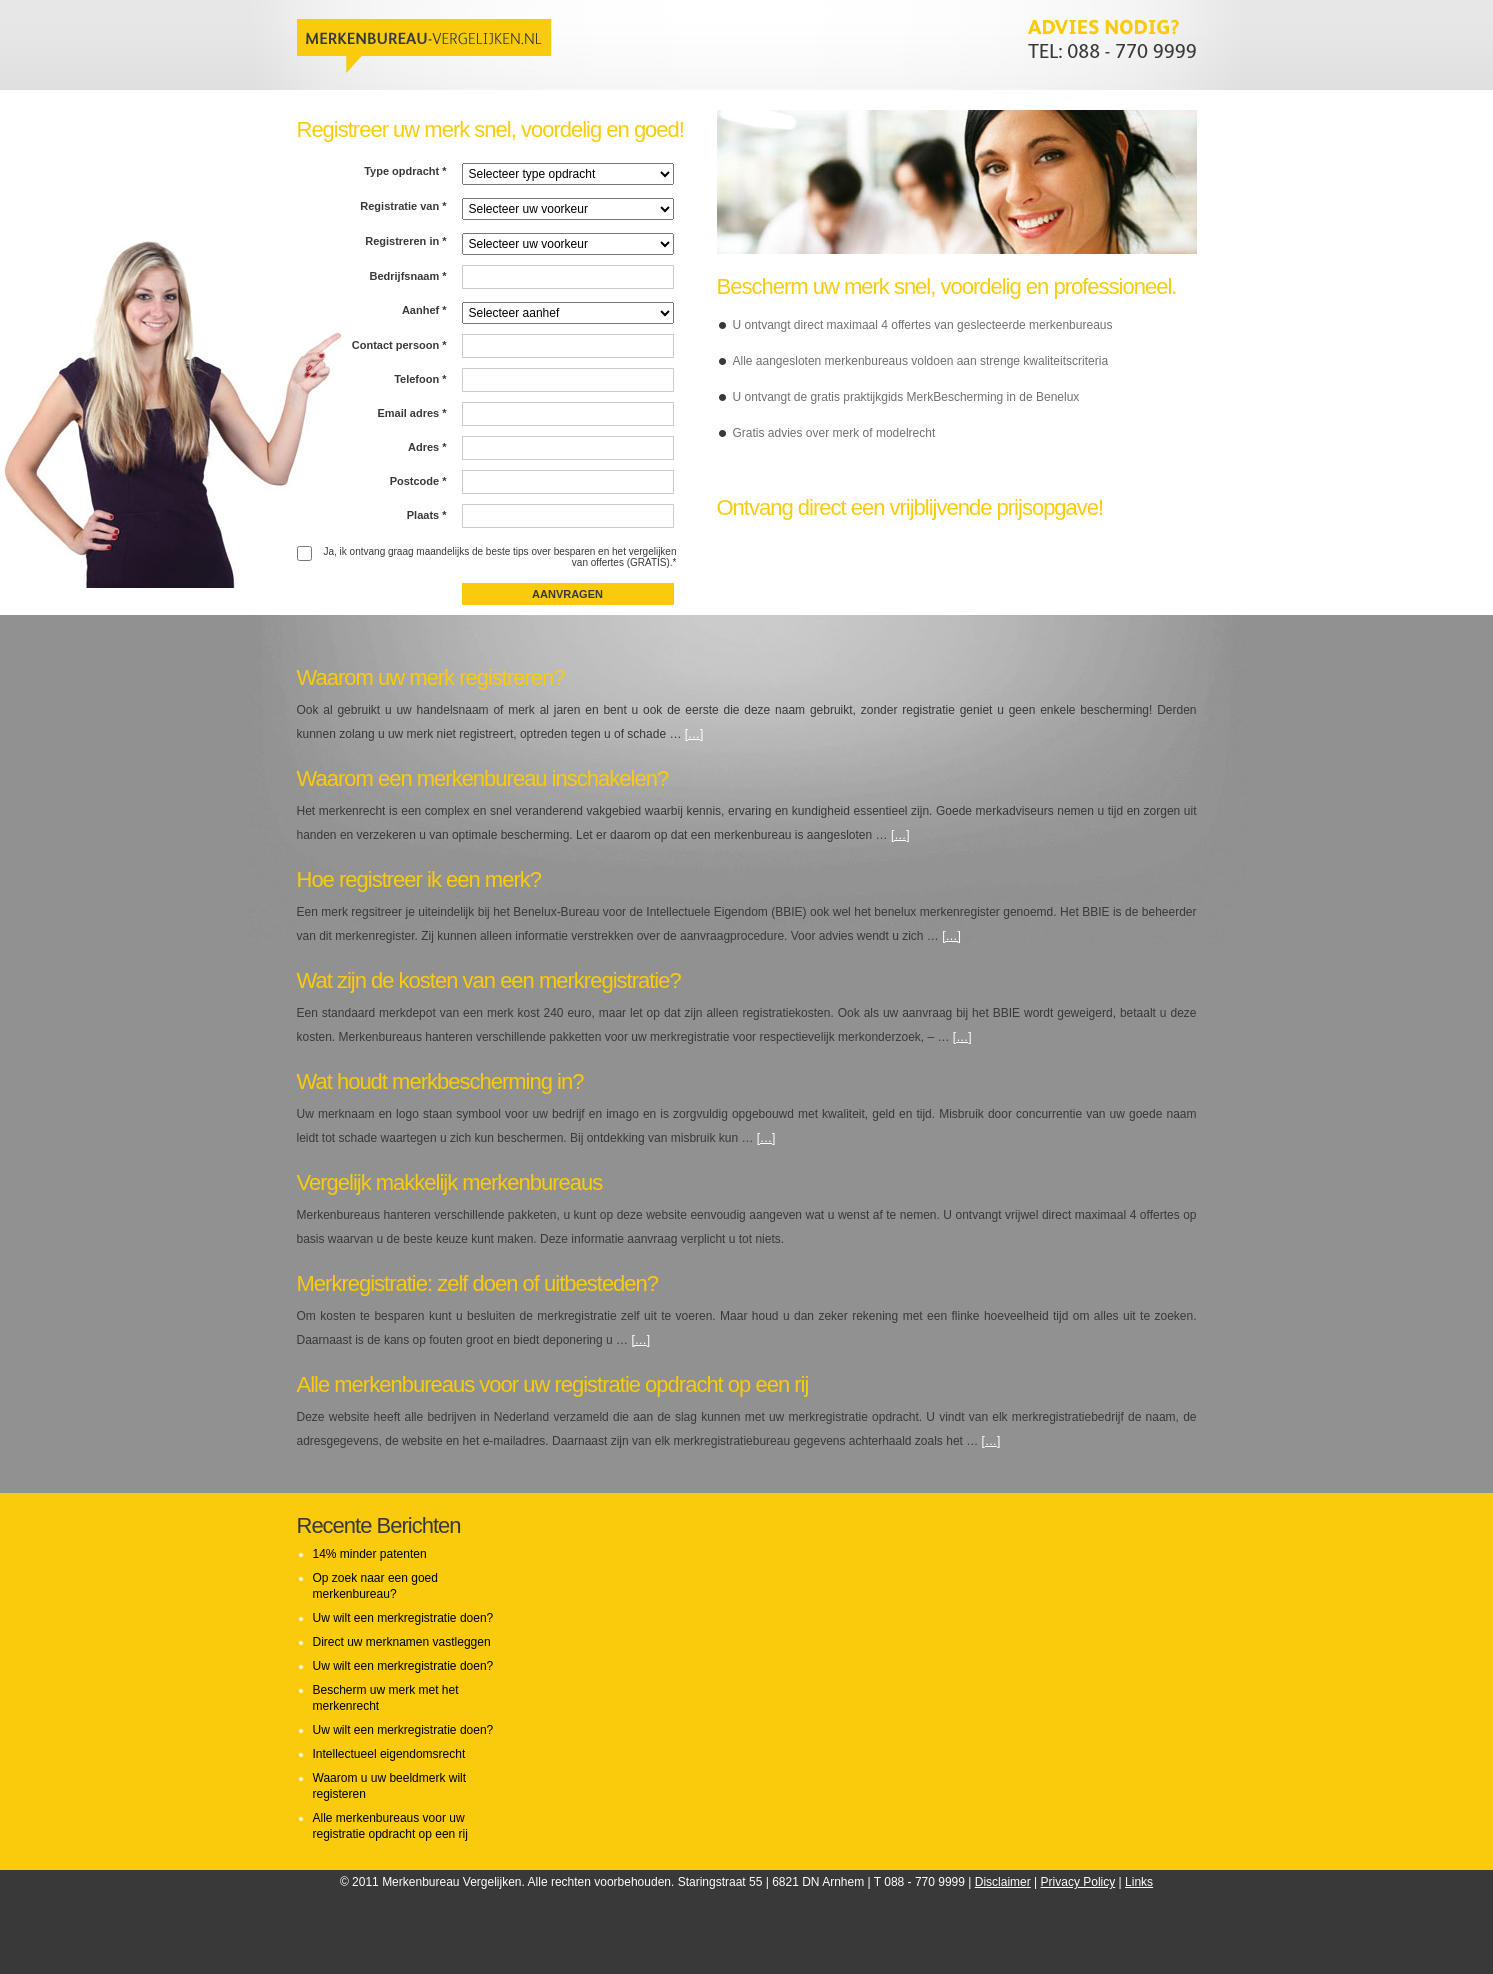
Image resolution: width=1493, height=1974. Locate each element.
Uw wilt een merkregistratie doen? (403, 1618)
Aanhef (424, 310)
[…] (694, 734)
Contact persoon (399, 345)
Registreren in (405, 241)
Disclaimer (1003, 1882)
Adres (427, 447)
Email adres (411, 413)
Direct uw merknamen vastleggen (402, 1642)
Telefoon (420, 379)
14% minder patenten (370, 1554)
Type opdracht (405, 171)
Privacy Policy (1078, 1882)
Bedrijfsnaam (407, 276)
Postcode (418, 481)
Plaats (427, 515)
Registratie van (403, 206)
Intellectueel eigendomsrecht (389, 1754)
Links (1139, 1882)
